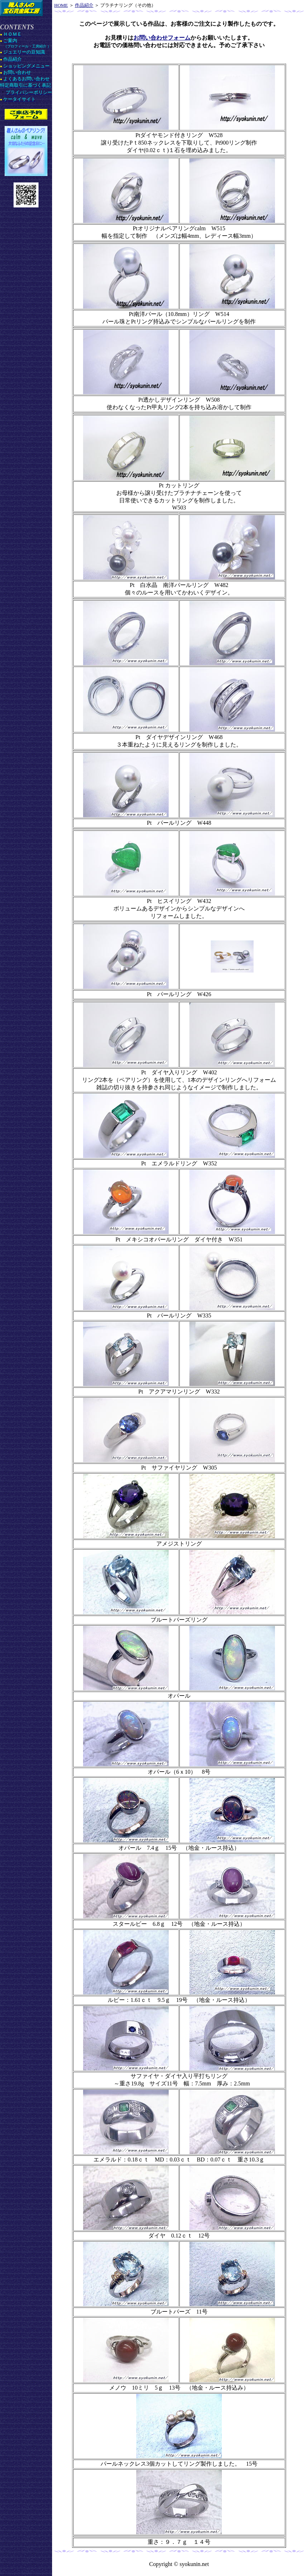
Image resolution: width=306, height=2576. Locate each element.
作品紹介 (84, 5)
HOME (61, 5)
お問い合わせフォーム (161, 38)
